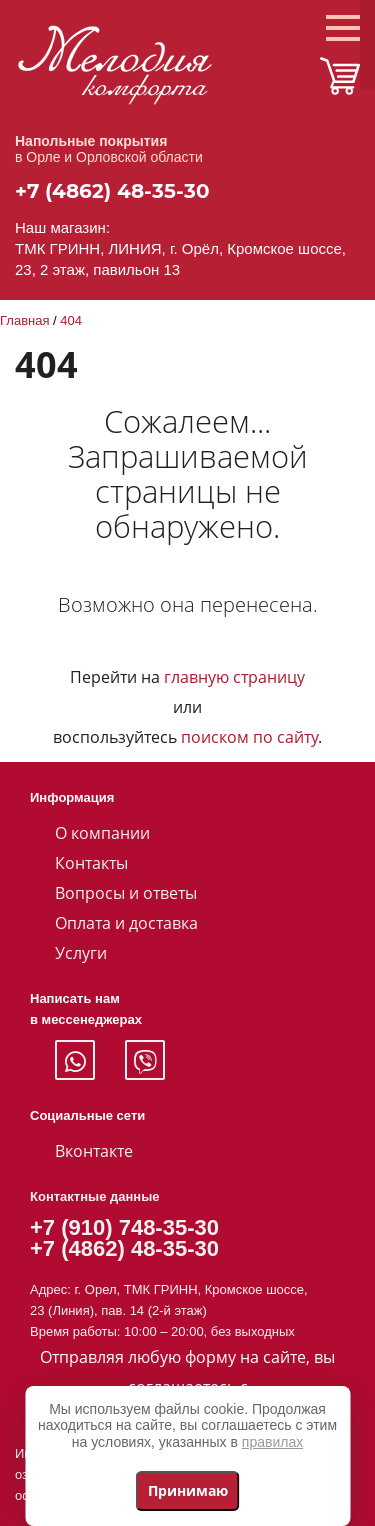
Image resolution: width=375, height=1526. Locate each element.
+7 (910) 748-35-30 (124, 1227)
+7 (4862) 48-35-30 (112, 191)
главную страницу (234, 677)
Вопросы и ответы (126, 893)
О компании (102, 833)
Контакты (91, 863)
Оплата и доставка (126, 923)
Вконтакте (94, 1151)
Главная (24, 320)
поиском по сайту (249, 737)
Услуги (81, 953)
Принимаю (188, 1490)
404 (71, 320)
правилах (272, 1442)
